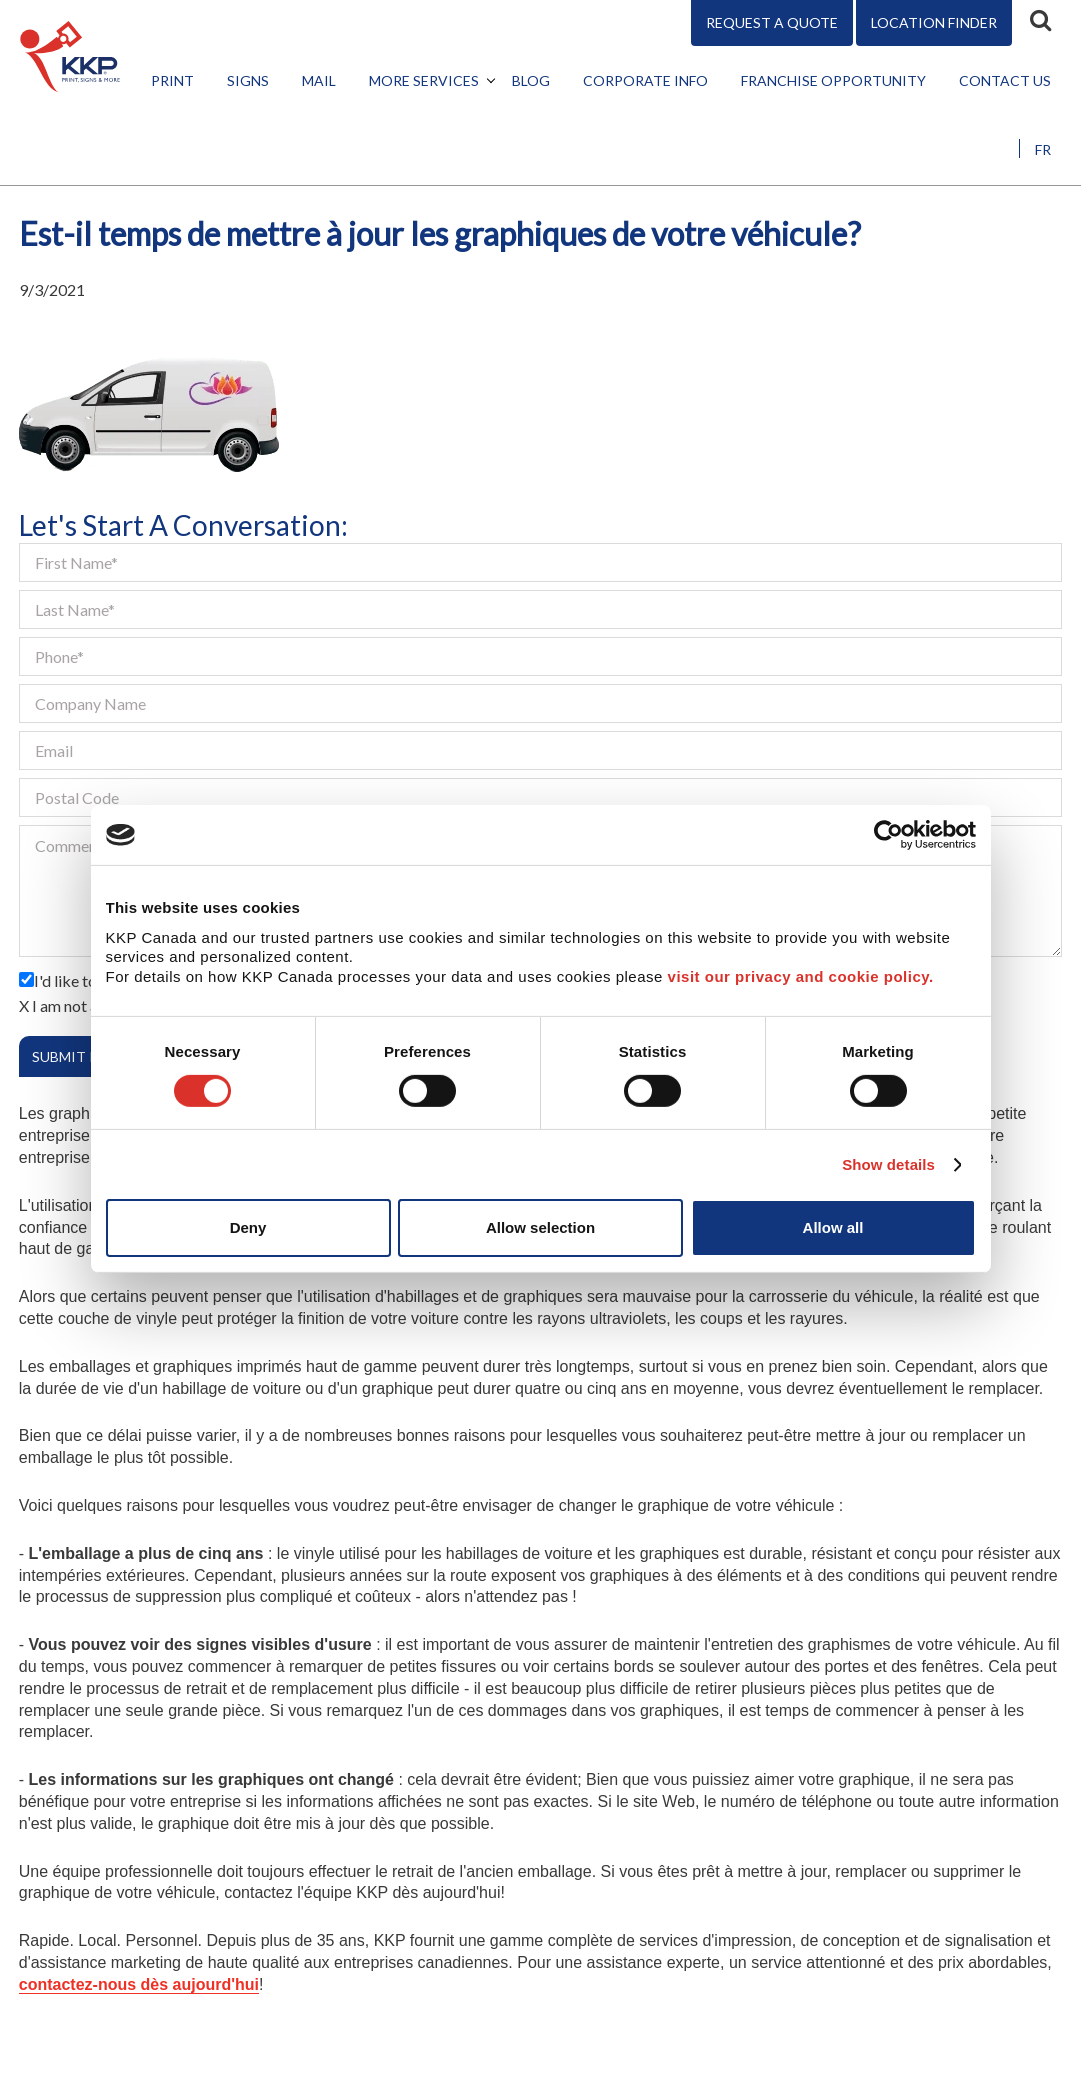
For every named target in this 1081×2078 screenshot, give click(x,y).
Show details (888, 1164)
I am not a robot (86, 1005)
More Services (424, 80)
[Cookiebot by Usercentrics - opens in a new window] (888, 835)
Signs (248, 80)
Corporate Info (645, 80)
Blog (531, 80)
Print (172, 80)
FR (1043, 149)
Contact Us (1005, 80)
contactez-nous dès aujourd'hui (139, 1984)
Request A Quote (772, 22)
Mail (319, 80)
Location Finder (934, 22)
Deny (248, 1227)
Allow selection (540, 1227)
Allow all (833, 1227)
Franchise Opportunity (833, 80)
